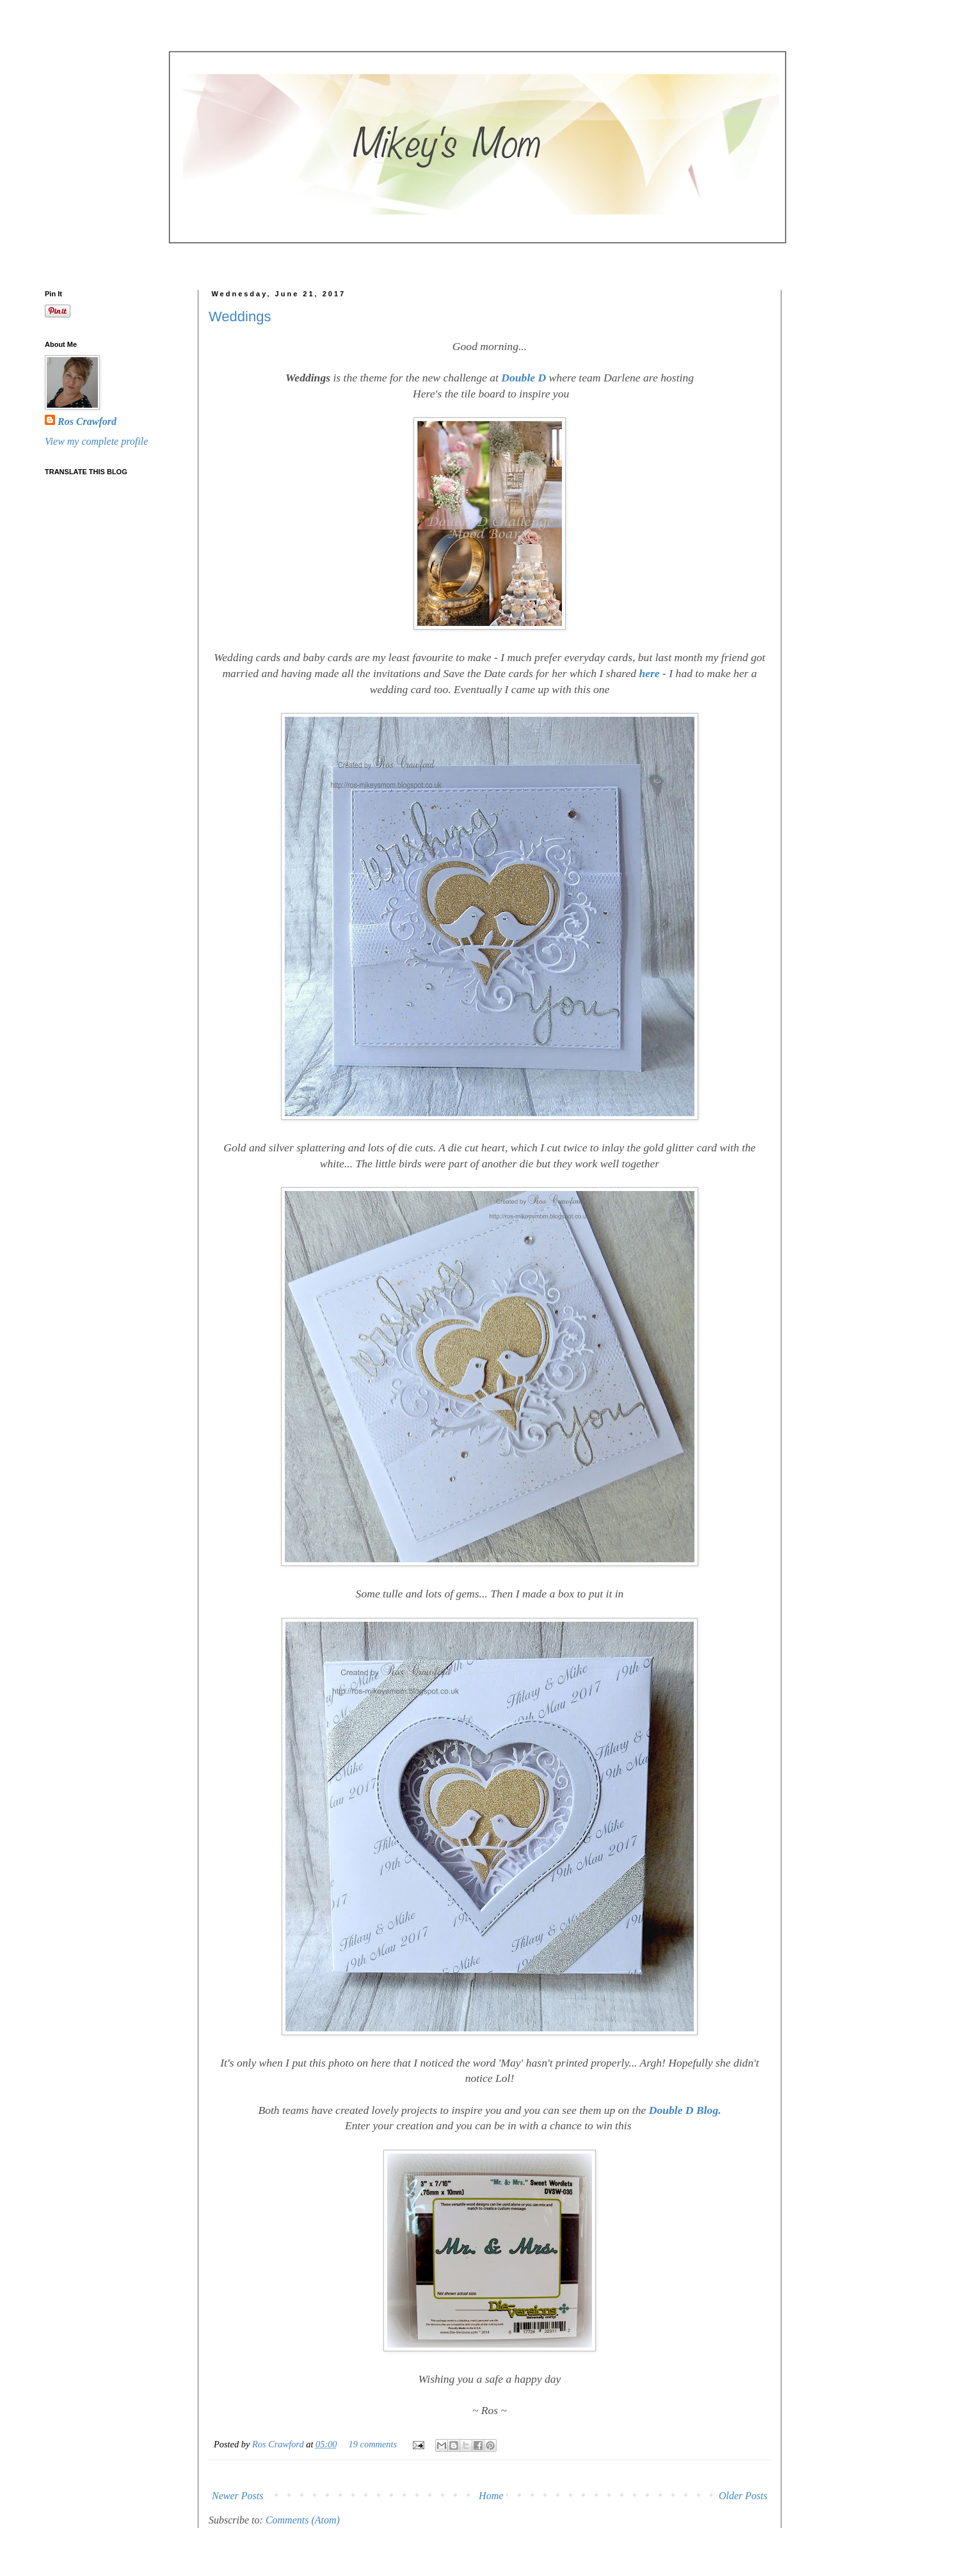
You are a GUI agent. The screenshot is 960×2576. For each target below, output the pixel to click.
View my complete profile (96, 441)
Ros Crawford (279, 2444)
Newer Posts (237, 2495)
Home (491, 2495)
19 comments (373, 2444)
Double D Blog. (685, 2110)
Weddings (240, 316)
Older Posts (743, 2495)
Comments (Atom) (303, 2520)
